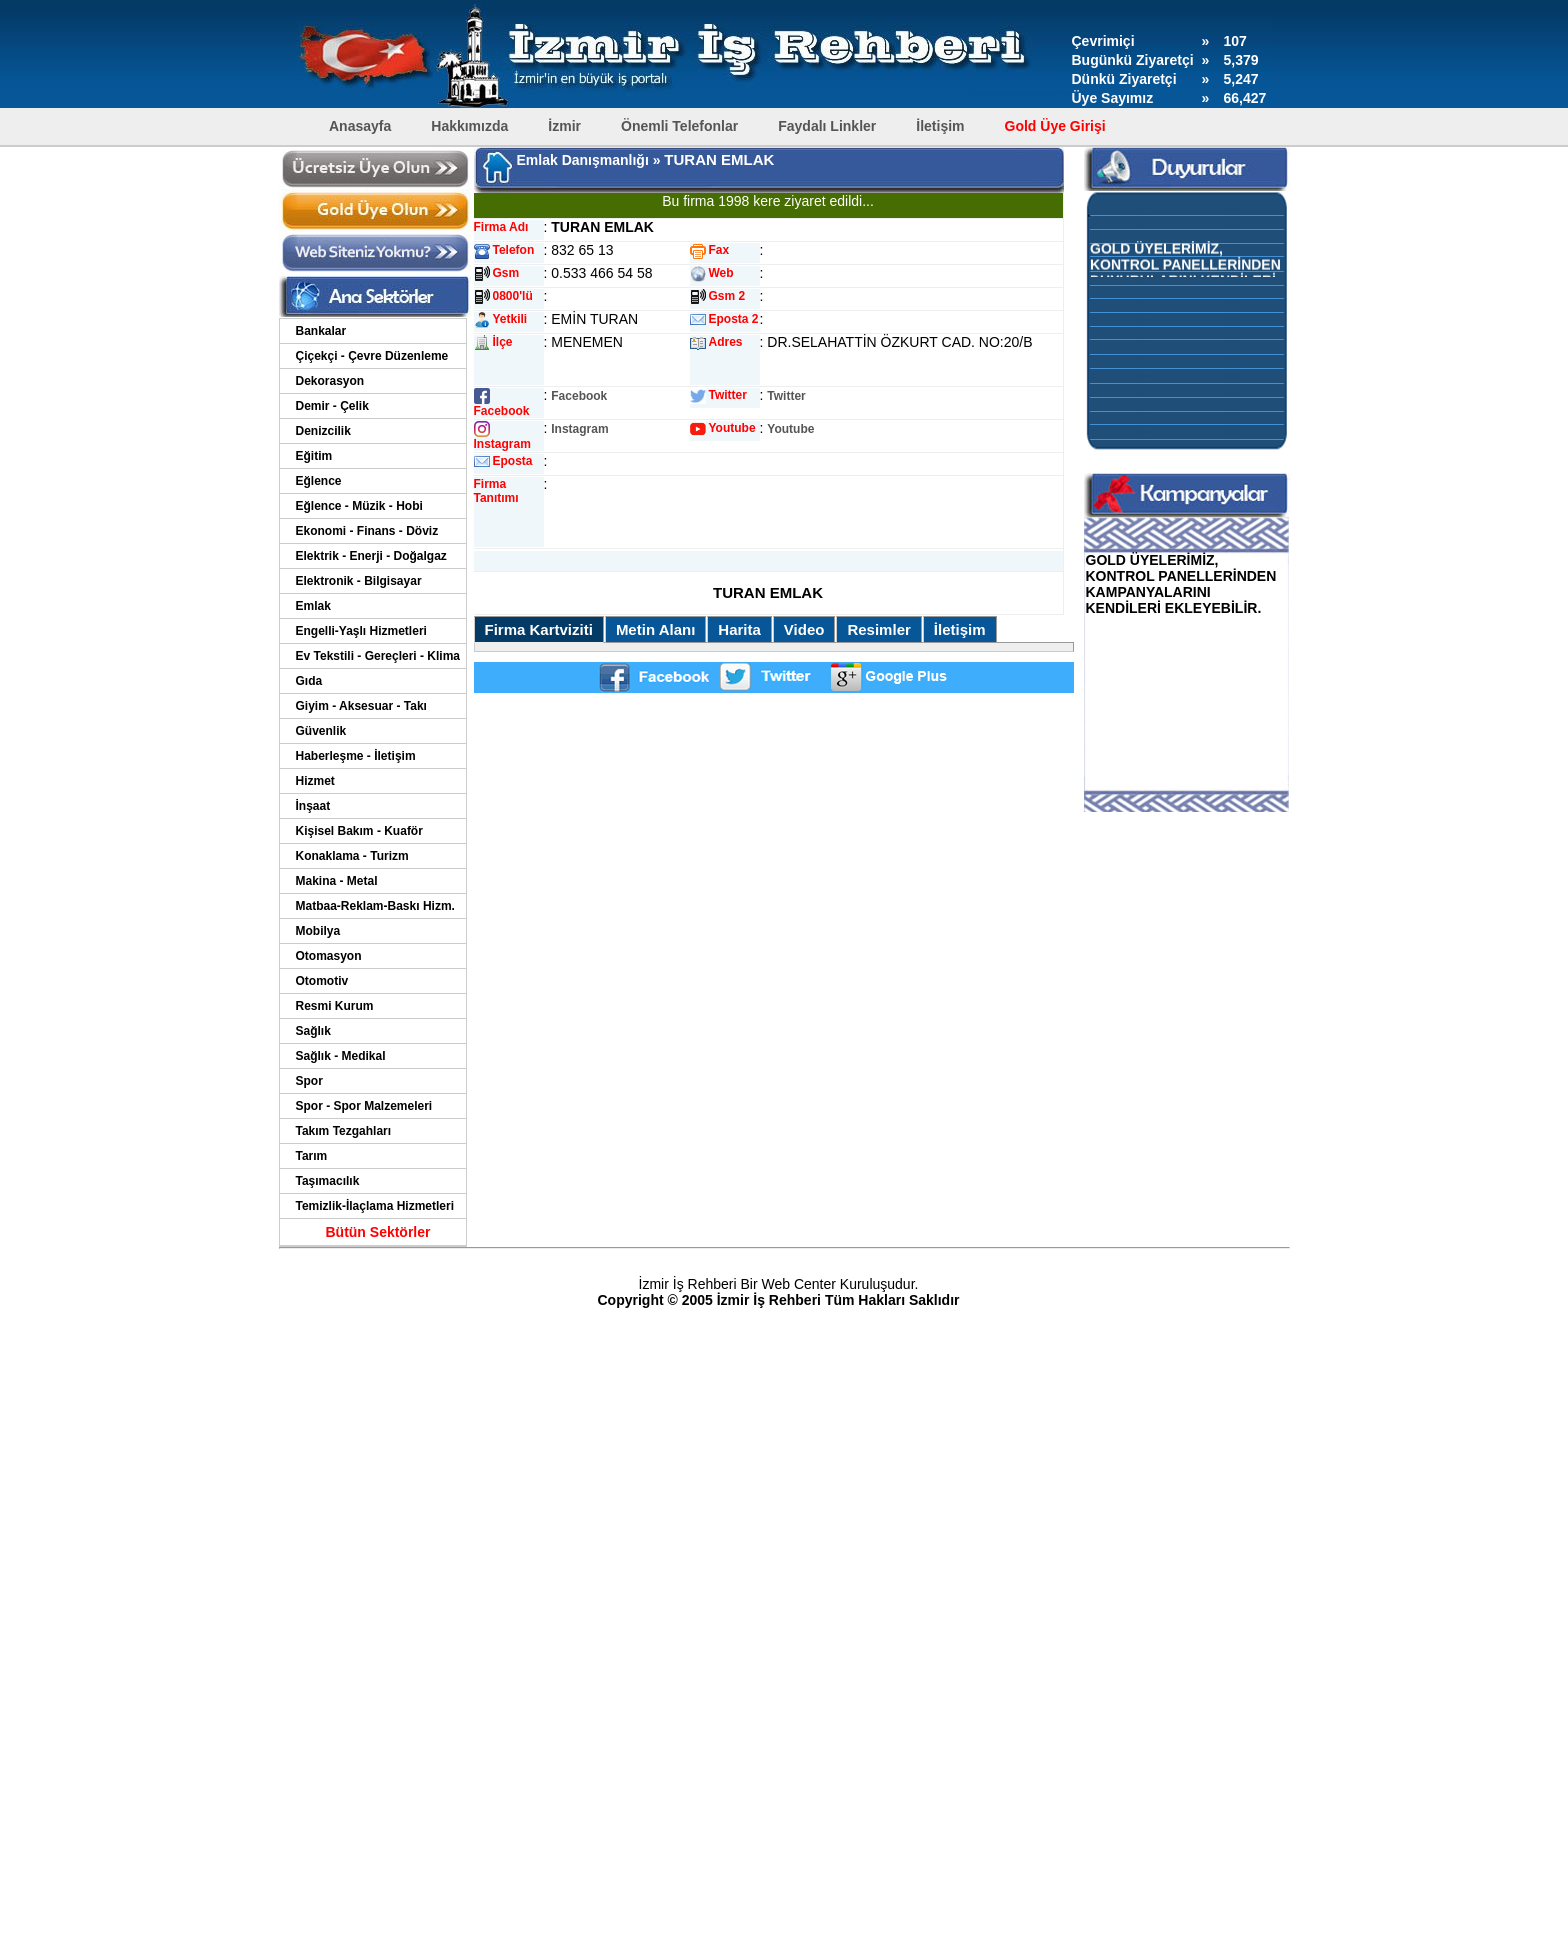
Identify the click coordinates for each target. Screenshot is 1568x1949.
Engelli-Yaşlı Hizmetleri (361, 631)
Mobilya (318, 931)
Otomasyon (329, 956)
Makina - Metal (337, 881)
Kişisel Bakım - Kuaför (359, 831)
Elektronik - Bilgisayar (359, 581)
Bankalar (321, 331)
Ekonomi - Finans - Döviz (367, 531)
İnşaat (313, 806)
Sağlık (313, 1031)
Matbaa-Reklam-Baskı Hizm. (375, 906)
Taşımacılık (328, 1181)
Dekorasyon (330, 381)
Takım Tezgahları (344, 1131)
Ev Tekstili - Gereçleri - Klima (378, 656)
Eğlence (319, 481)
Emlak (313, 606)
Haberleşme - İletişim (356, 756)
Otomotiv (322, 981)
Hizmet (315, 781)
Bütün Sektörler (377, 1232)
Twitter (786, 396)
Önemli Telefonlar (679, 126)
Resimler (878, 629)
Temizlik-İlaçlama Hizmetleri (375, 1206)
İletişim (940, 126)
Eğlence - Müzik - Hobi (359, 506)
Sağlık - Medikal (341, 1056)
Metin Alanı (655, 629)
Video (804, 629)
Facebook (579, 396)
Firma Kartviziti (539, 629)
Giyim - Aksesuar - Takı (361, 706)
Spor (309, 1081)
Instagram (579, 429)
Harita (739, 629)
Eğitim (314, 456)
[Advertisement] (768, 558)
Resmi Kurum (335, 1006)
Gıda (309, 681)
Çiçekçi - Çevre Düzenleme (372, 356)
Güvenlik (321, 731)
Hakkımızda (469, 126)
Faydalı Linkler (827, 126)
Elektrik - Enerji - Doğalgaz (371, 556)
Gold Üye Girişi (1055, 126)
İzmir (564, 126)
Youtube (790, 429)
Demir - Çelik (332, 406)
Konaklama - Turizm (352, 856)
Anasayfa (360, 126)
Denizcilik (323, 431)
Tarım (312, 1156)
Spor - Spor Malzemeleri (364, 1106)
